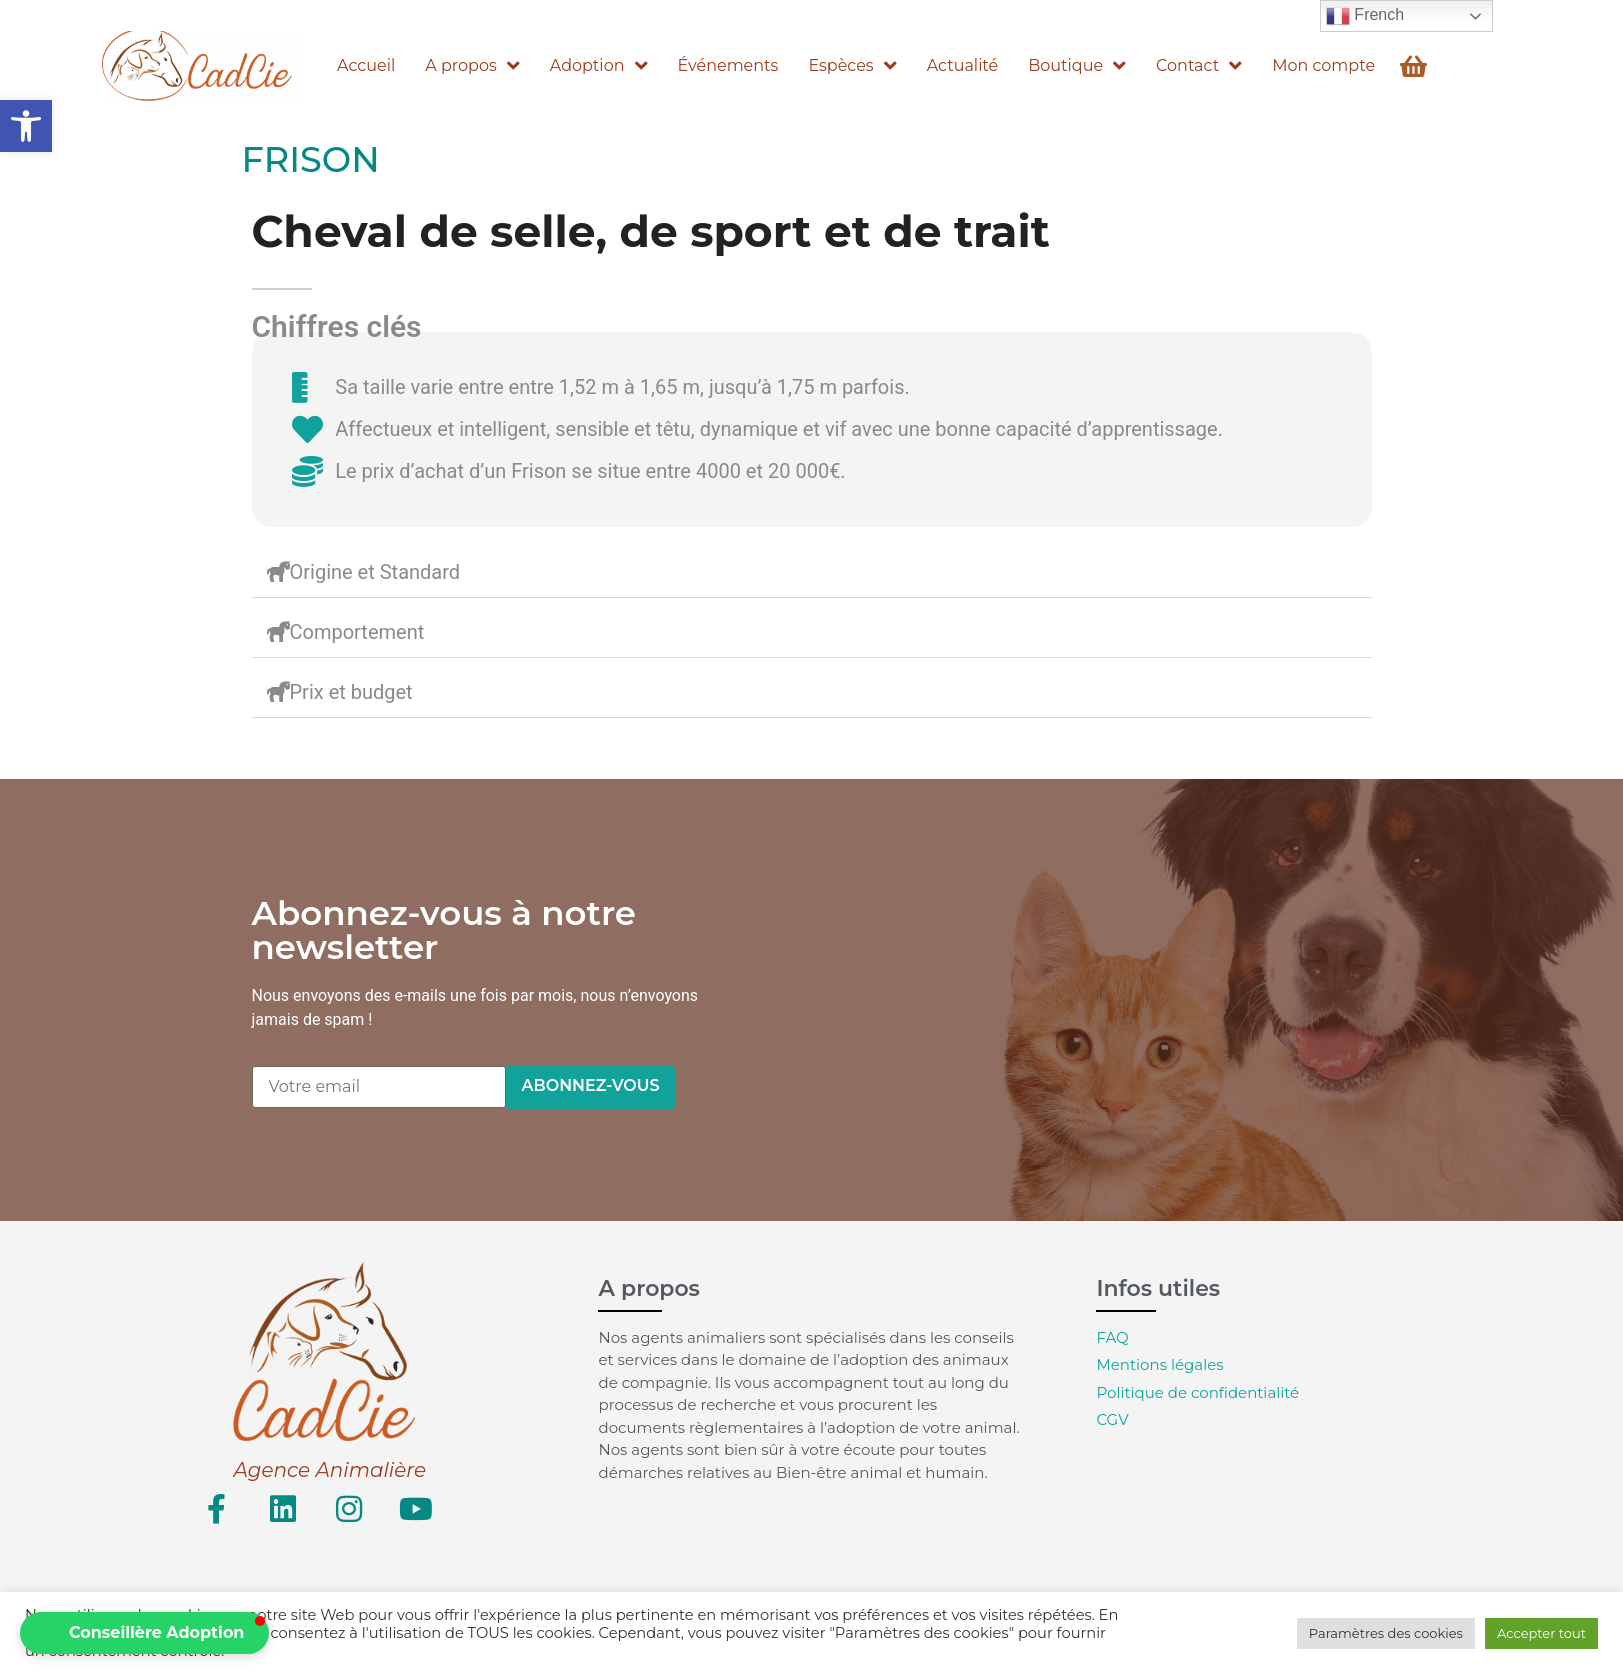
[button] (26, 126)
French (1365, 16)
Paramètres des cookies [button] (1386, 1633)
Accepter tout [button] (1541, 1633)
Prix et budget (351, 692)
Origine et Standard (375, 572)
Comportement (357, 632)
